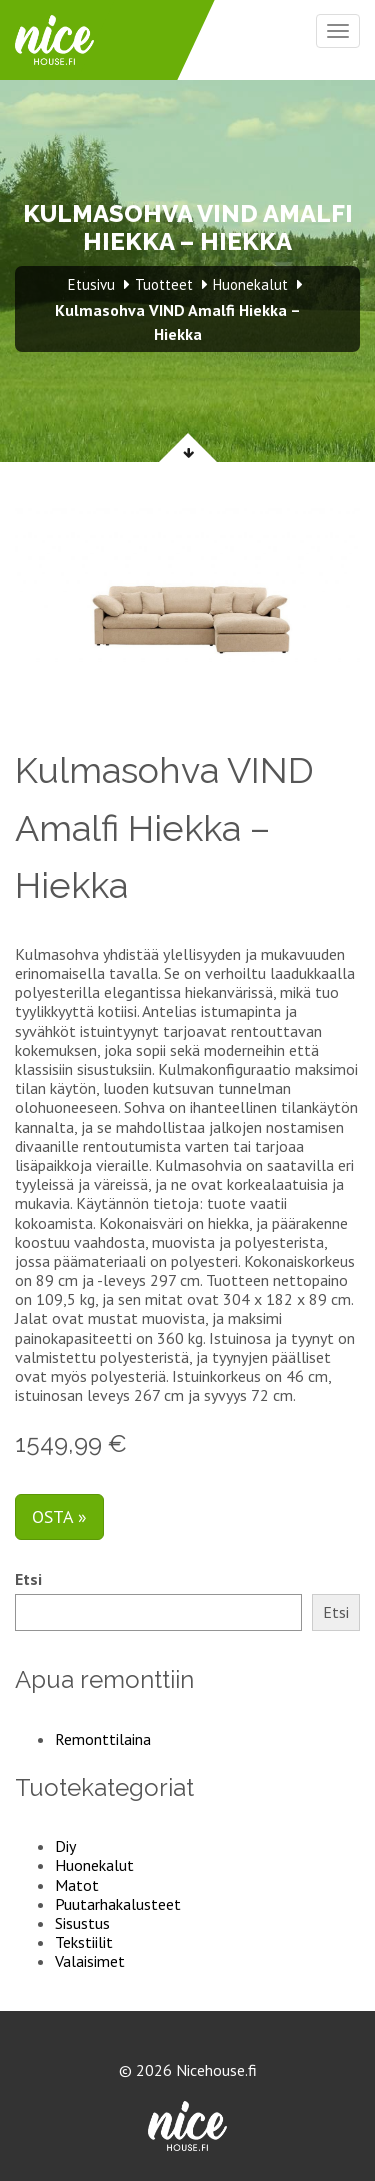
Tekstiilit (84, 1942)
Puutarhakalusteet (118, 1904)
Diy (65, 1846)
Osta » (59, 1516)
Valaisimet (90, 1961)
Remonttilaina (103, 1739)
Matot (77, 1885)
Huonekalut (94, 1865)
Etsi (28, 1579)
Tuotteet (164, 284)
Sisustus (82, 1923)
